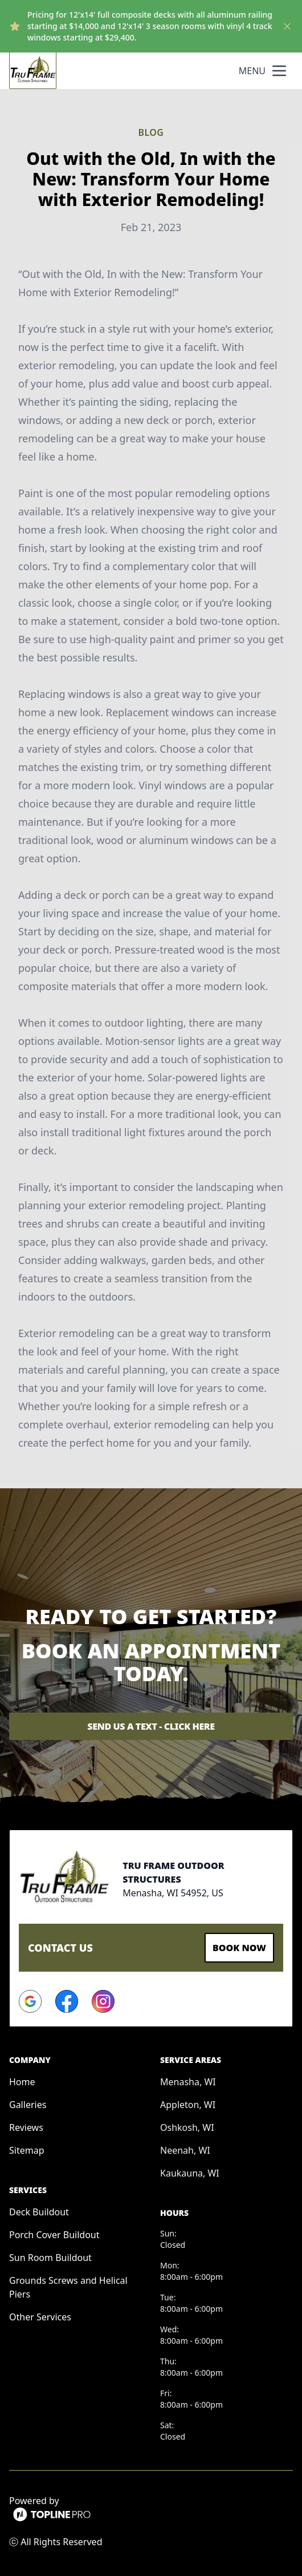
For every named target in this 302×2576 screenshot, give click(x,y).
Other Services (40, 2317)
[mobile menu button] (279, 70)
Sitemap (26, 2150)
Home (22, 2082)
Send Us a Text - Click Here (150, 1726)
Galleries (27, 2104)
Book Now (239, 1947)
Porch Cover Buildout (54, 2234)
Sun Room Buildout (50, 2257)
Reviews (26, 2127)
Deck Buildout (39, 2212)
